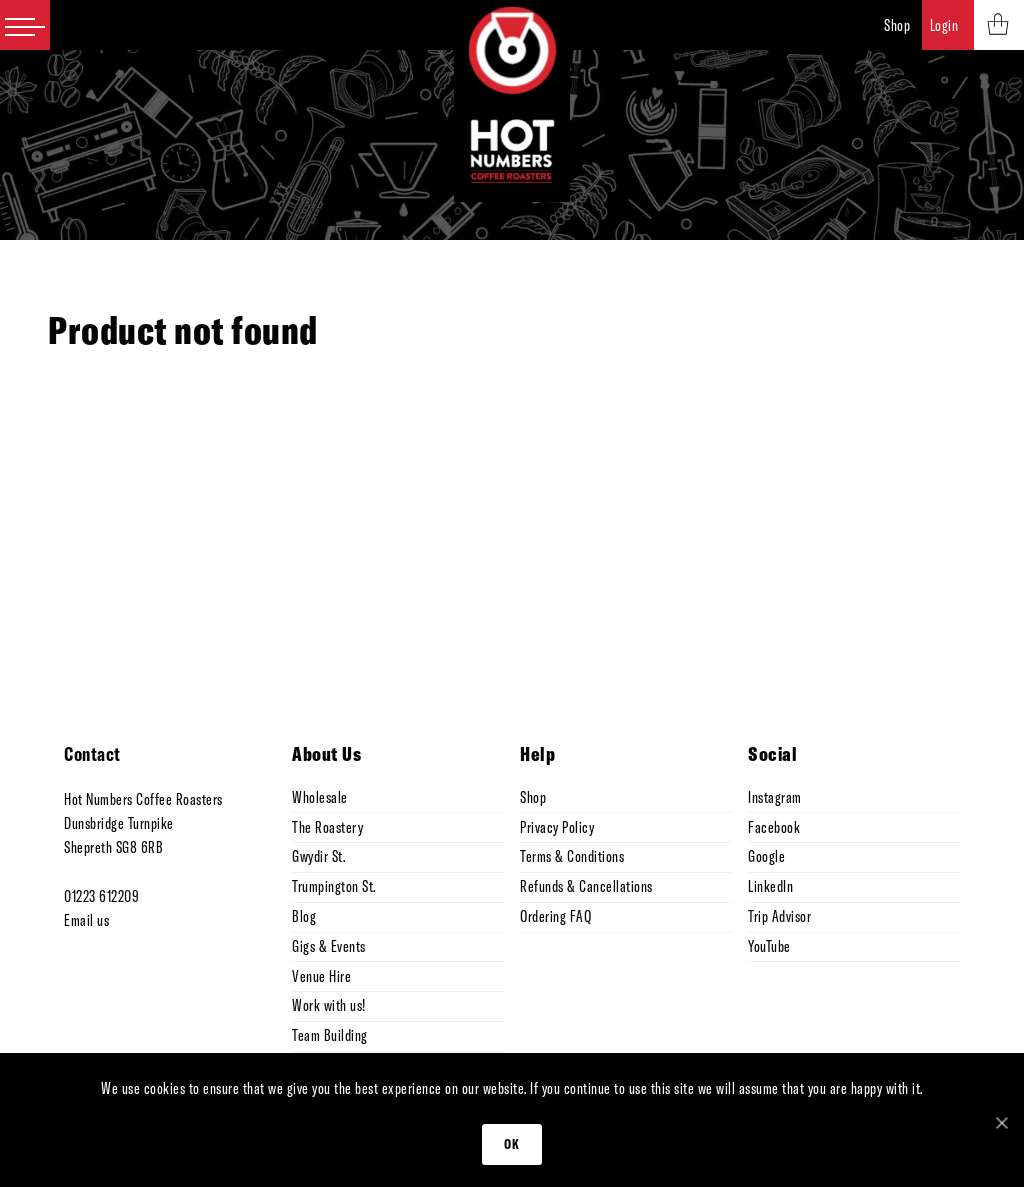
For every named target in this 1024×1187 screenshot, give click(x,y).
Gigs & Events (329, 946)
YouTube (769, 946)
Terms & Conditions (572, 856)
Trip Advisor (779, 916)
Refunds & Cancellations (586, 886)
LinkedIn (770, 886)
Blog (304, 916)
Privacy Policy (557, 827)
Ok (512, 1144)
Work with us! (329, 1005)
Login (944, 25)
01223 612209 (101, 896)
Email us (86, 920)
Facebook (774, 827)
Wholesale (320, 797)
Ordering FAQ (555, 916)
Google (766, 856)
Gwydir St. (318, 856)
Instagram (775, 797)
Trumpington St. (334, 886)
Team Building (330, 1035)
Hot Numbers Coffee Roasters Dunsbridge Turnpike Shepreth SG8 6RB (143, 823)
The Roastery (327, 827)
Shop (897, 25)
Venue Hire (321, 976)
